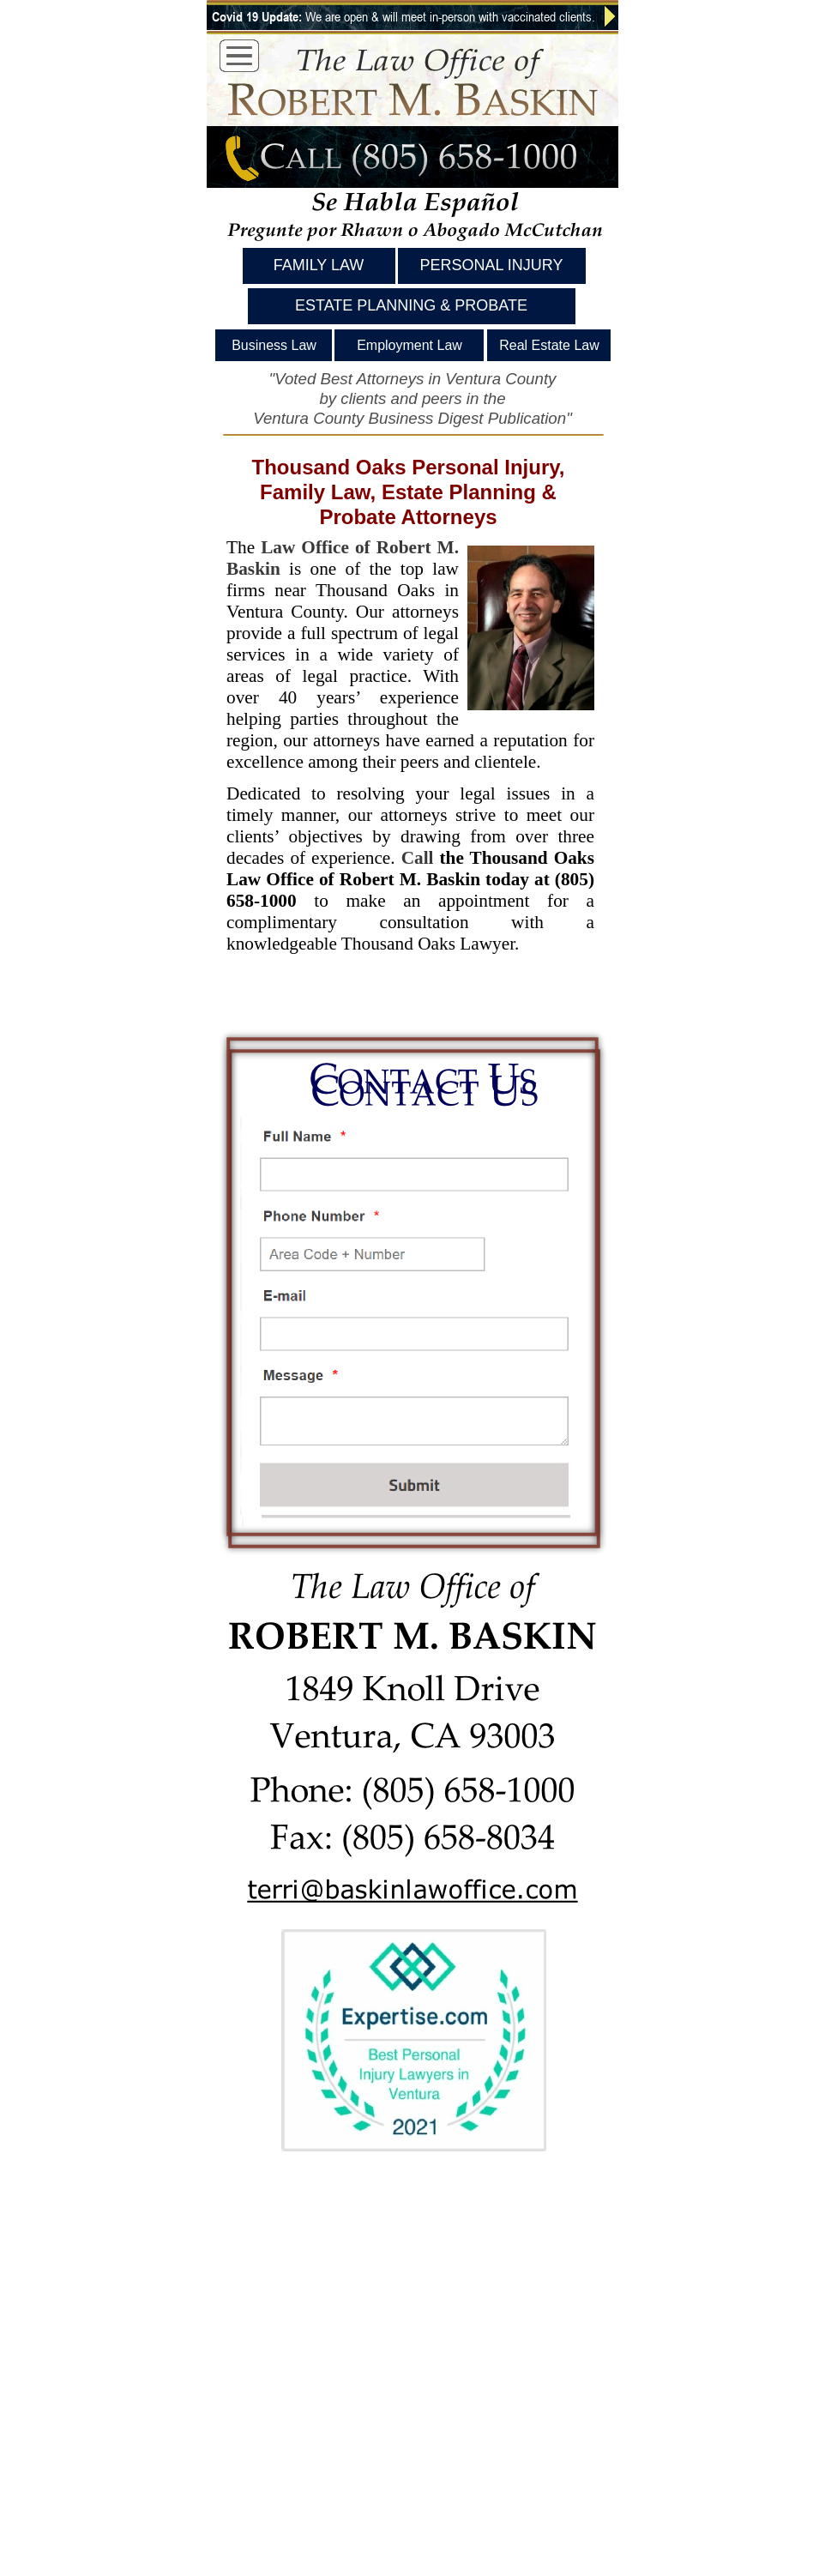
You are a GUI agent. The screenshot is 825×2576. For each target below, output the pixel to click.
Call (417, 858)
